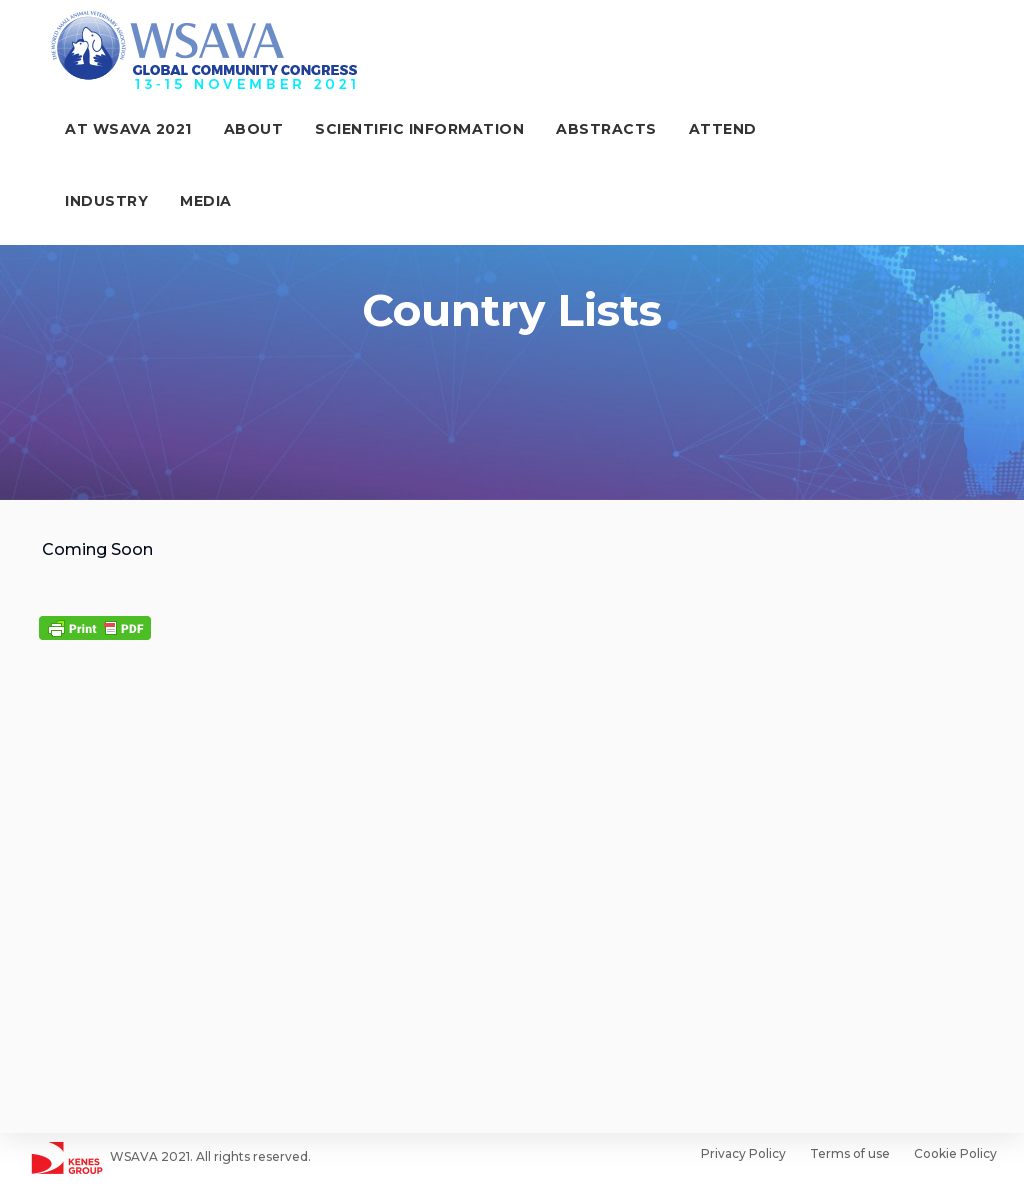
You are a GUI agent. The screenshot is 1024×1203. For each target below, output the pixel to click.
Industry (813, 131)
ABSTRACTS (589, 131)
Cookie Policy (955, 1153)
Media (74, 203)
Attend (706, 131)
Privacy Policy (743, 1153)
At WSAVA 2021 (111, 131)
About (237, 131)
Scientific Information (402, 131)
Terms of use (850, 1153)
